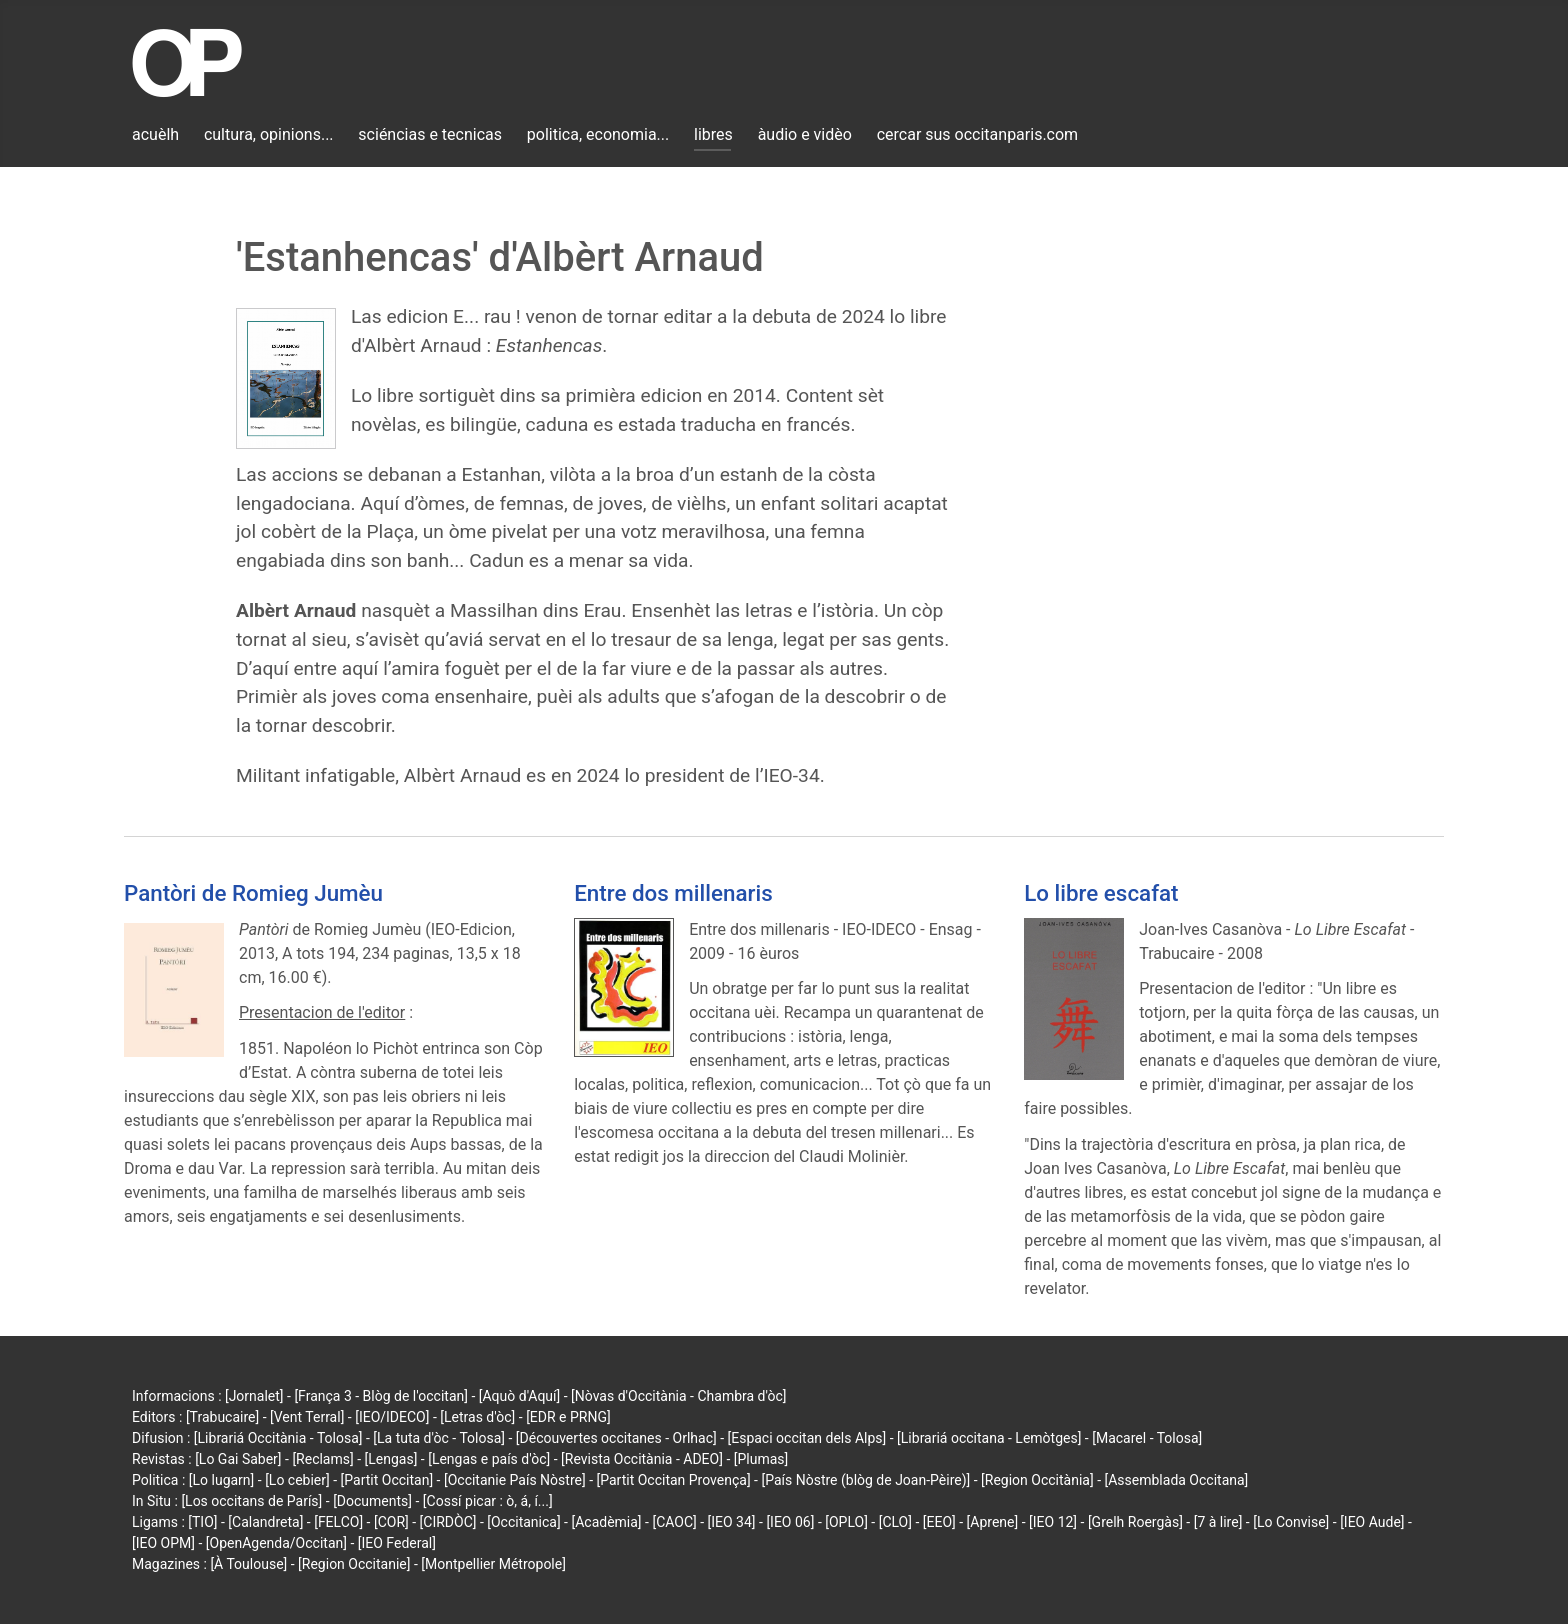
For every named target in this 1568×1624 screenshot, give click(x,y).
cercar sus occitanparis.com (977, 134)
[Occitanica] (523, 1522)
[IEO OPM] (163, 1543)
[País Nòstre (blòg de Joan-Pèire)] (865, 1480)
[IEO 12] (1053, 1522)
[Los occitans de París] (251, 1501)
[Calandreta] (265, 1522)
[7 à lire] (1218, 1522)
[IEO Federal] (397, 1543)
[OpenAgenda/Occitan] (276, 1543)
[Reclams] (322, 1459)
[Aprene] (993, 1522)
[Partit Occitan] (387, 1480)
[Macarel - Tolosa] (1147, 1438)
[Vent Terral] (307, 1417)
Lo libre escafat (1101, 893)
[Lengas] (391, 1459)
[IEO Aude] (1372, 1522)
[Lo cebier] (297, 1480)
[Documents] (372, 1501)
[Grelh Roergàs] (1135, 1522)
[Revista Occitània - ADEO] (642, 1459)
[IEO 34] (732, 1522)
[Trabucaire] (222, 1417)
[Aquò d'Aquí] (519, 1396)
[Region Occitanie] (354, 1564)
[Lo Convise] (1291, 1522)
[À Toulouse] (248, 1564)
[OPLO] (846, 1522)
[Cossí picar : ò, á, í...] (488, 1501)
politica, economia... (598, 134)
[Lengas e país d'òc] (489, 1459)
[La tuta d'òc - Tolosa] (439, 1438)
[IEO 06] (790, 1522)
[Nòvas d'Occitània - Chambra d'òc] (678, 1396)
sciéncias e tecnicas (430, 134)
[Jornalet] (254, 1396)
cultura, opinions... (269, 134)
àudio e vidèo (805, 134)
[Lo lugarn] (222, 1480)
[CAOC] (674, 1522)
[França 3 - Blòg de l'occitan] (381, 1396)
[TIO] (202, 1522)
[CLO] (895, 1522)
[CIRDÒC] (448, 1522)
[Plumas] (761, 1459)
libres (713, 134)
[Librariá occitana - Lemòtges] (989, 1438)
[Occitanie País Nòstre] (515, 1480)
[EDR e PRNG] (568, 1417)
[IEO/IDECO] (392, 1417)
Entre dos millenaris (673, 893)
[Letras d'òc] (477, 1417)
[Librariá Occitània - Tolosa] (278, 1438)
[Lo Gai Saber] (238, 1459)
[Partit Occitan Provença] (673, 1480)
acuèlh (155, 134)
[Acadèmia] (606, 1522)
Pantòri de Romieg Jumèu (253, 893)
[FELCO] (338, 1522)
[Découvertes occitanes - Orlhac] (616, 1438)
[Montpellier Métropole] (493, 1564)
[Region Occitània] (1037, 1480)
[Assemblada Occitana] (1177, 1480)
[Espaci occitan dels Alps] (807, 1438)
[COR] (391, 1522)
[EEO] (939, 1522)
